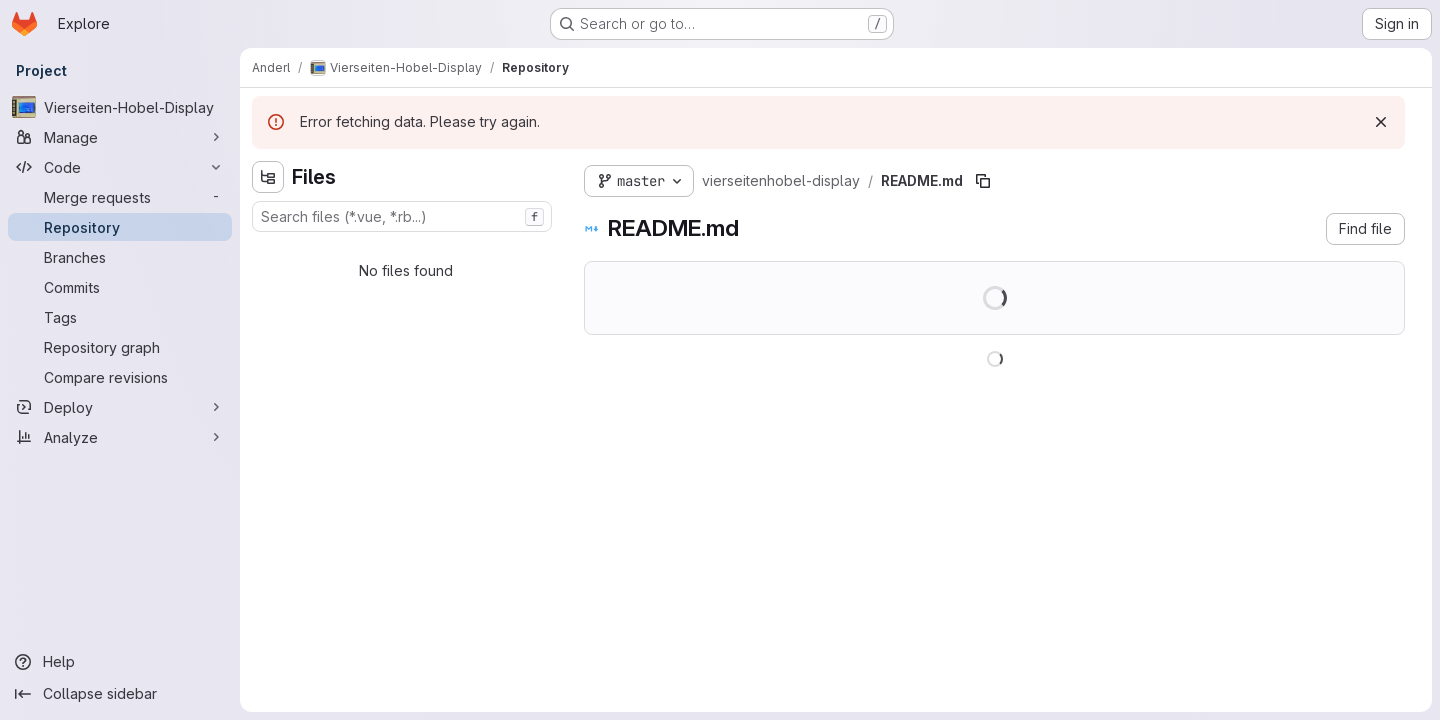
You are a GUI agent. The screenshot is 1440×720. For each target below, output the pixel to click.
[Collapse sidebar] (120, 694)
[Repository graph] (120, 347)
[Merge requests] (120, 197)
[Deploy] (120, 407)
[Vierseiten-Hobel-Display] (120, 107)
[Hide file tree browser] (268, 177)
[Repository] (120, 227)
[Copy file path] (983, 181)
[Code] (120, 167)
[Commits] (120, 287)
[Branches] (120, 257)
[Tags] (120, 317)
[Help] (120, 662)
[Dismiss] (1381, 122)
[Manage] (120, 137)
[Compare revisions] (120, 377)
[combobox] (402, 216)
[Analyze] (120, 437)
